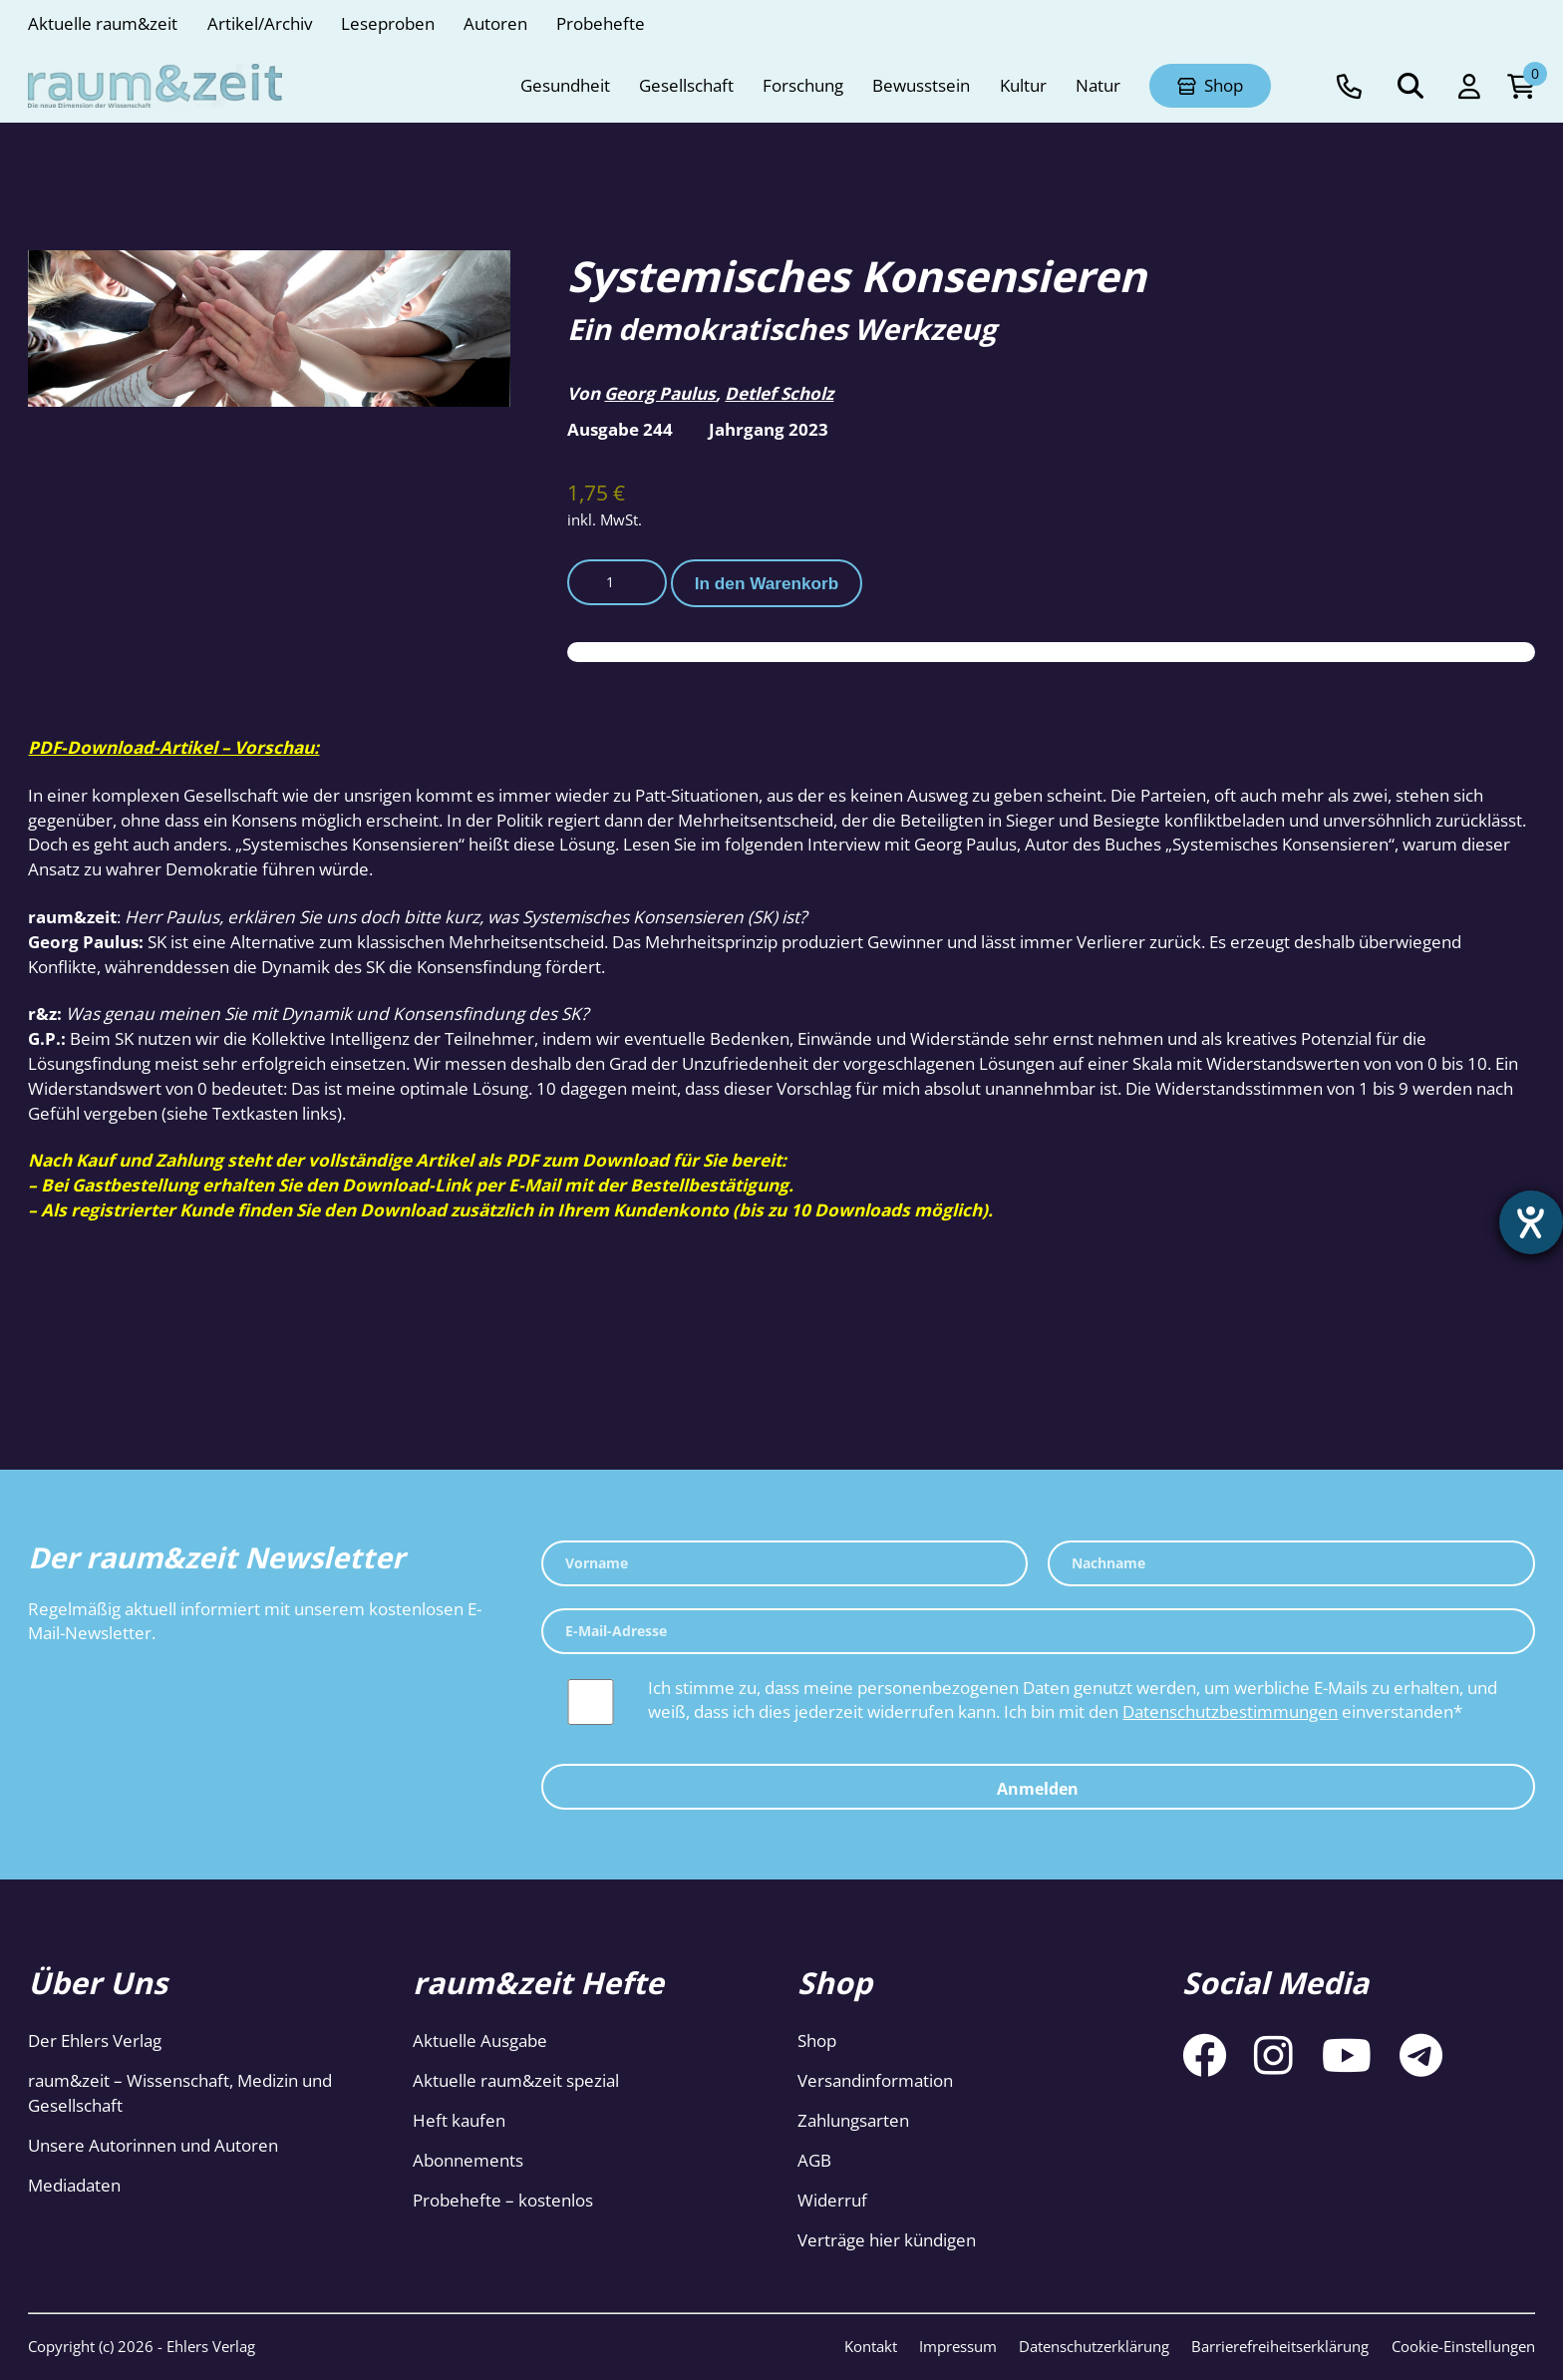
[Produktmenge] (617, 582)
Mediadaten (74, 2185)
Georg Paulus (660, 393)
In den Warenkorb (767, 583)
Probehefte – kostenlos (503, 2200)
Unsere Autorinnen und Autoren (153, 2145)
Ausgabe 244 (620, 429)
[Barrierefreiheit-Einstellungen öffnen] (1530, 1223)
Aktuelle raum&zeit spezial (516, 2080)
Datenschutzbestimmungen (1230, 1711)
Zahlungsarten (853, 2120)
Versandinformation (875, 2080)
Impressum (958, 2346)
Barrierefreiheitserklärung (1280, 2346)
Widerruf (832, 2200)
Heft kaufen (459, 2120)
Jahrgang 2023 (768, 429)
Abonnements (468, 2160)
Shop (816, 2040)
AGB (814, 2160)
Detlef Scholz (779, 393)
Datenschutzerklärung (1094, 2346)
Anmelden (1038, 1789)
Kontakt (870, 2346)
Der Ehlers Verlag (94, 2040)
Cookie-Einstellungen (1463, 2346)
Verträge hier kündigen (886, 2239)
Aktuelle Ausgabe (480, 2040)
